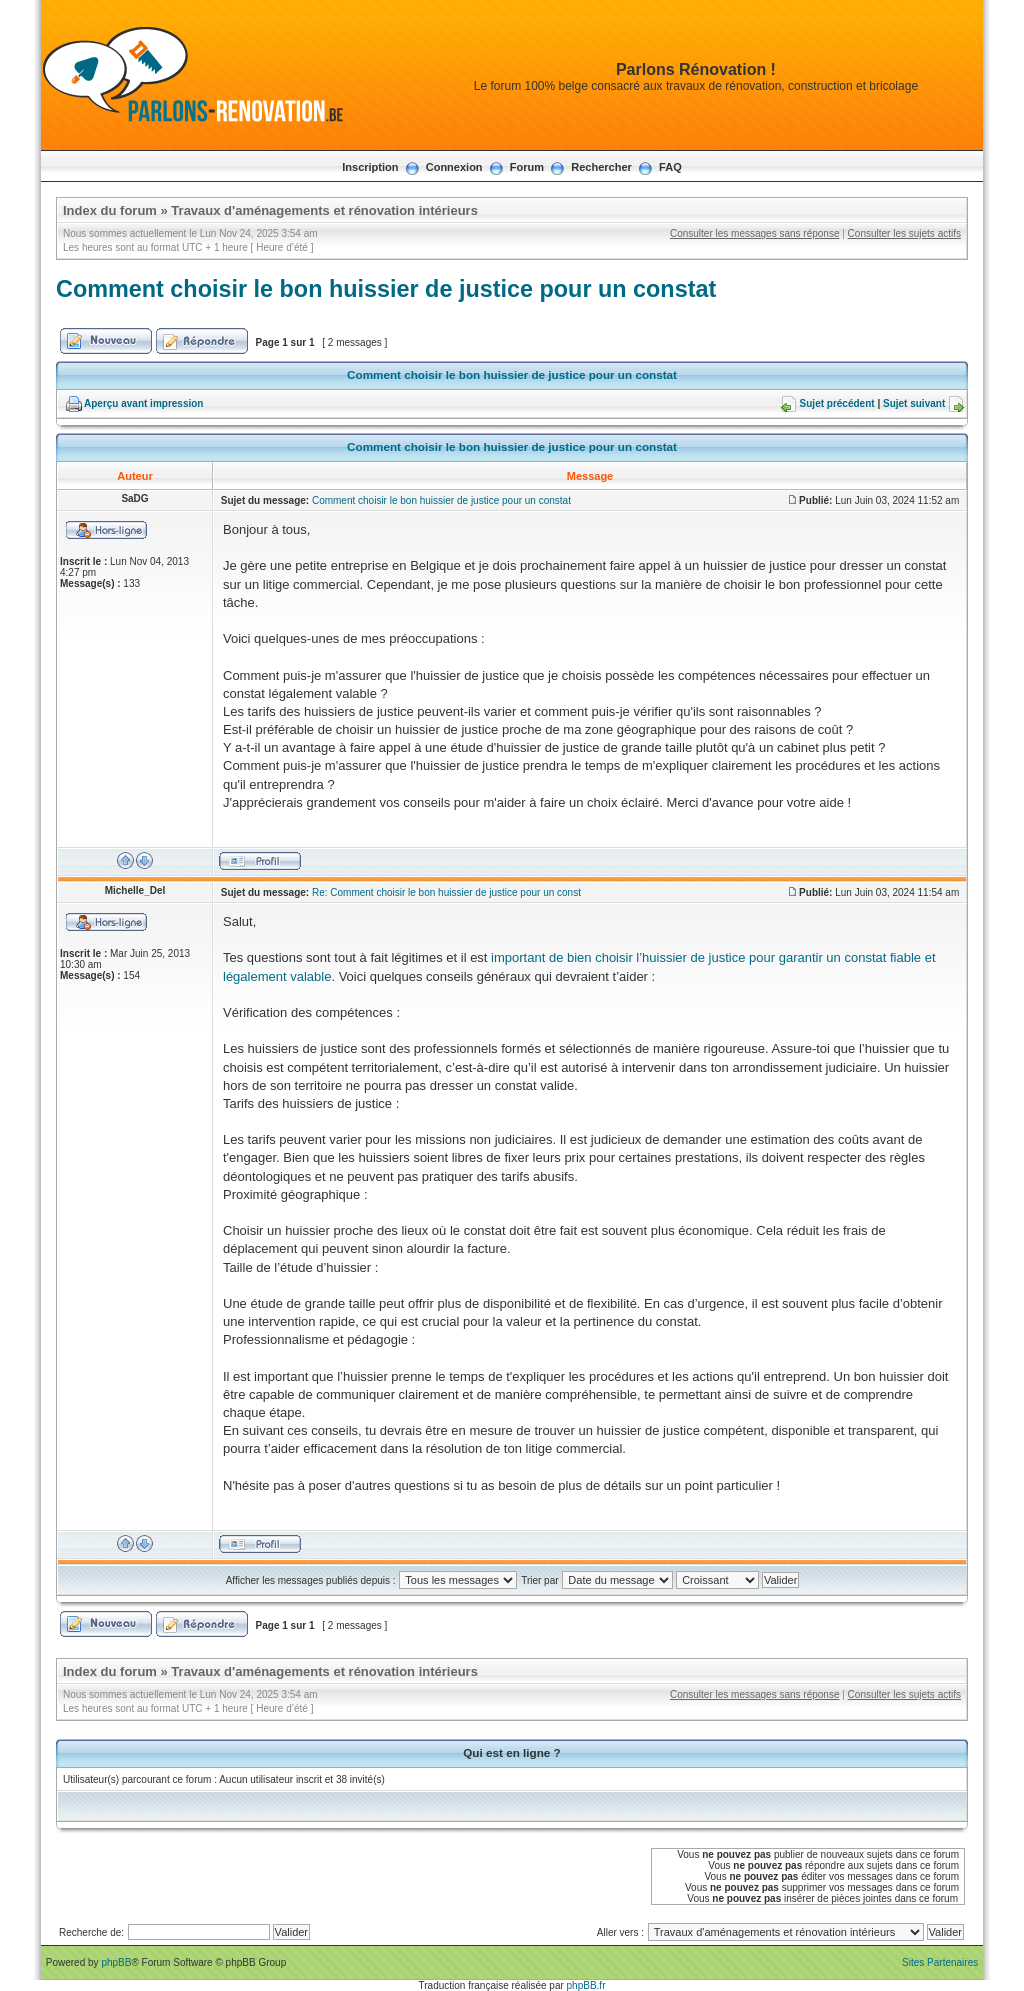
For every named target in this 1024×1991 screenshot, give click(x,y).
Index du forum (110, 210)
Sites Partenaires (940, 1962)
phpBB (116, 1962)
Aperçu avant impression (143, 403)
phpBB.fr (586, 1985)
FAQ (670, 167)
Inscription (370, 167)
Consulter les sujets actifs (904, 233)
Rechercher (601, 167)
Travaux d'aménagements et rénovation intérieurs (324, 210)
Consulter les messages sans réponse (755, 233)
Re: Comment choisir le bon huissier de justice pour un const (446, 892)
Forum (527, 167)
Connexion (454, 167)
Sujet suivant (914, 403)
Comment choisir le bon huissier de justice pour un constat (386, 289)
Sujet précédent (837, 403)
